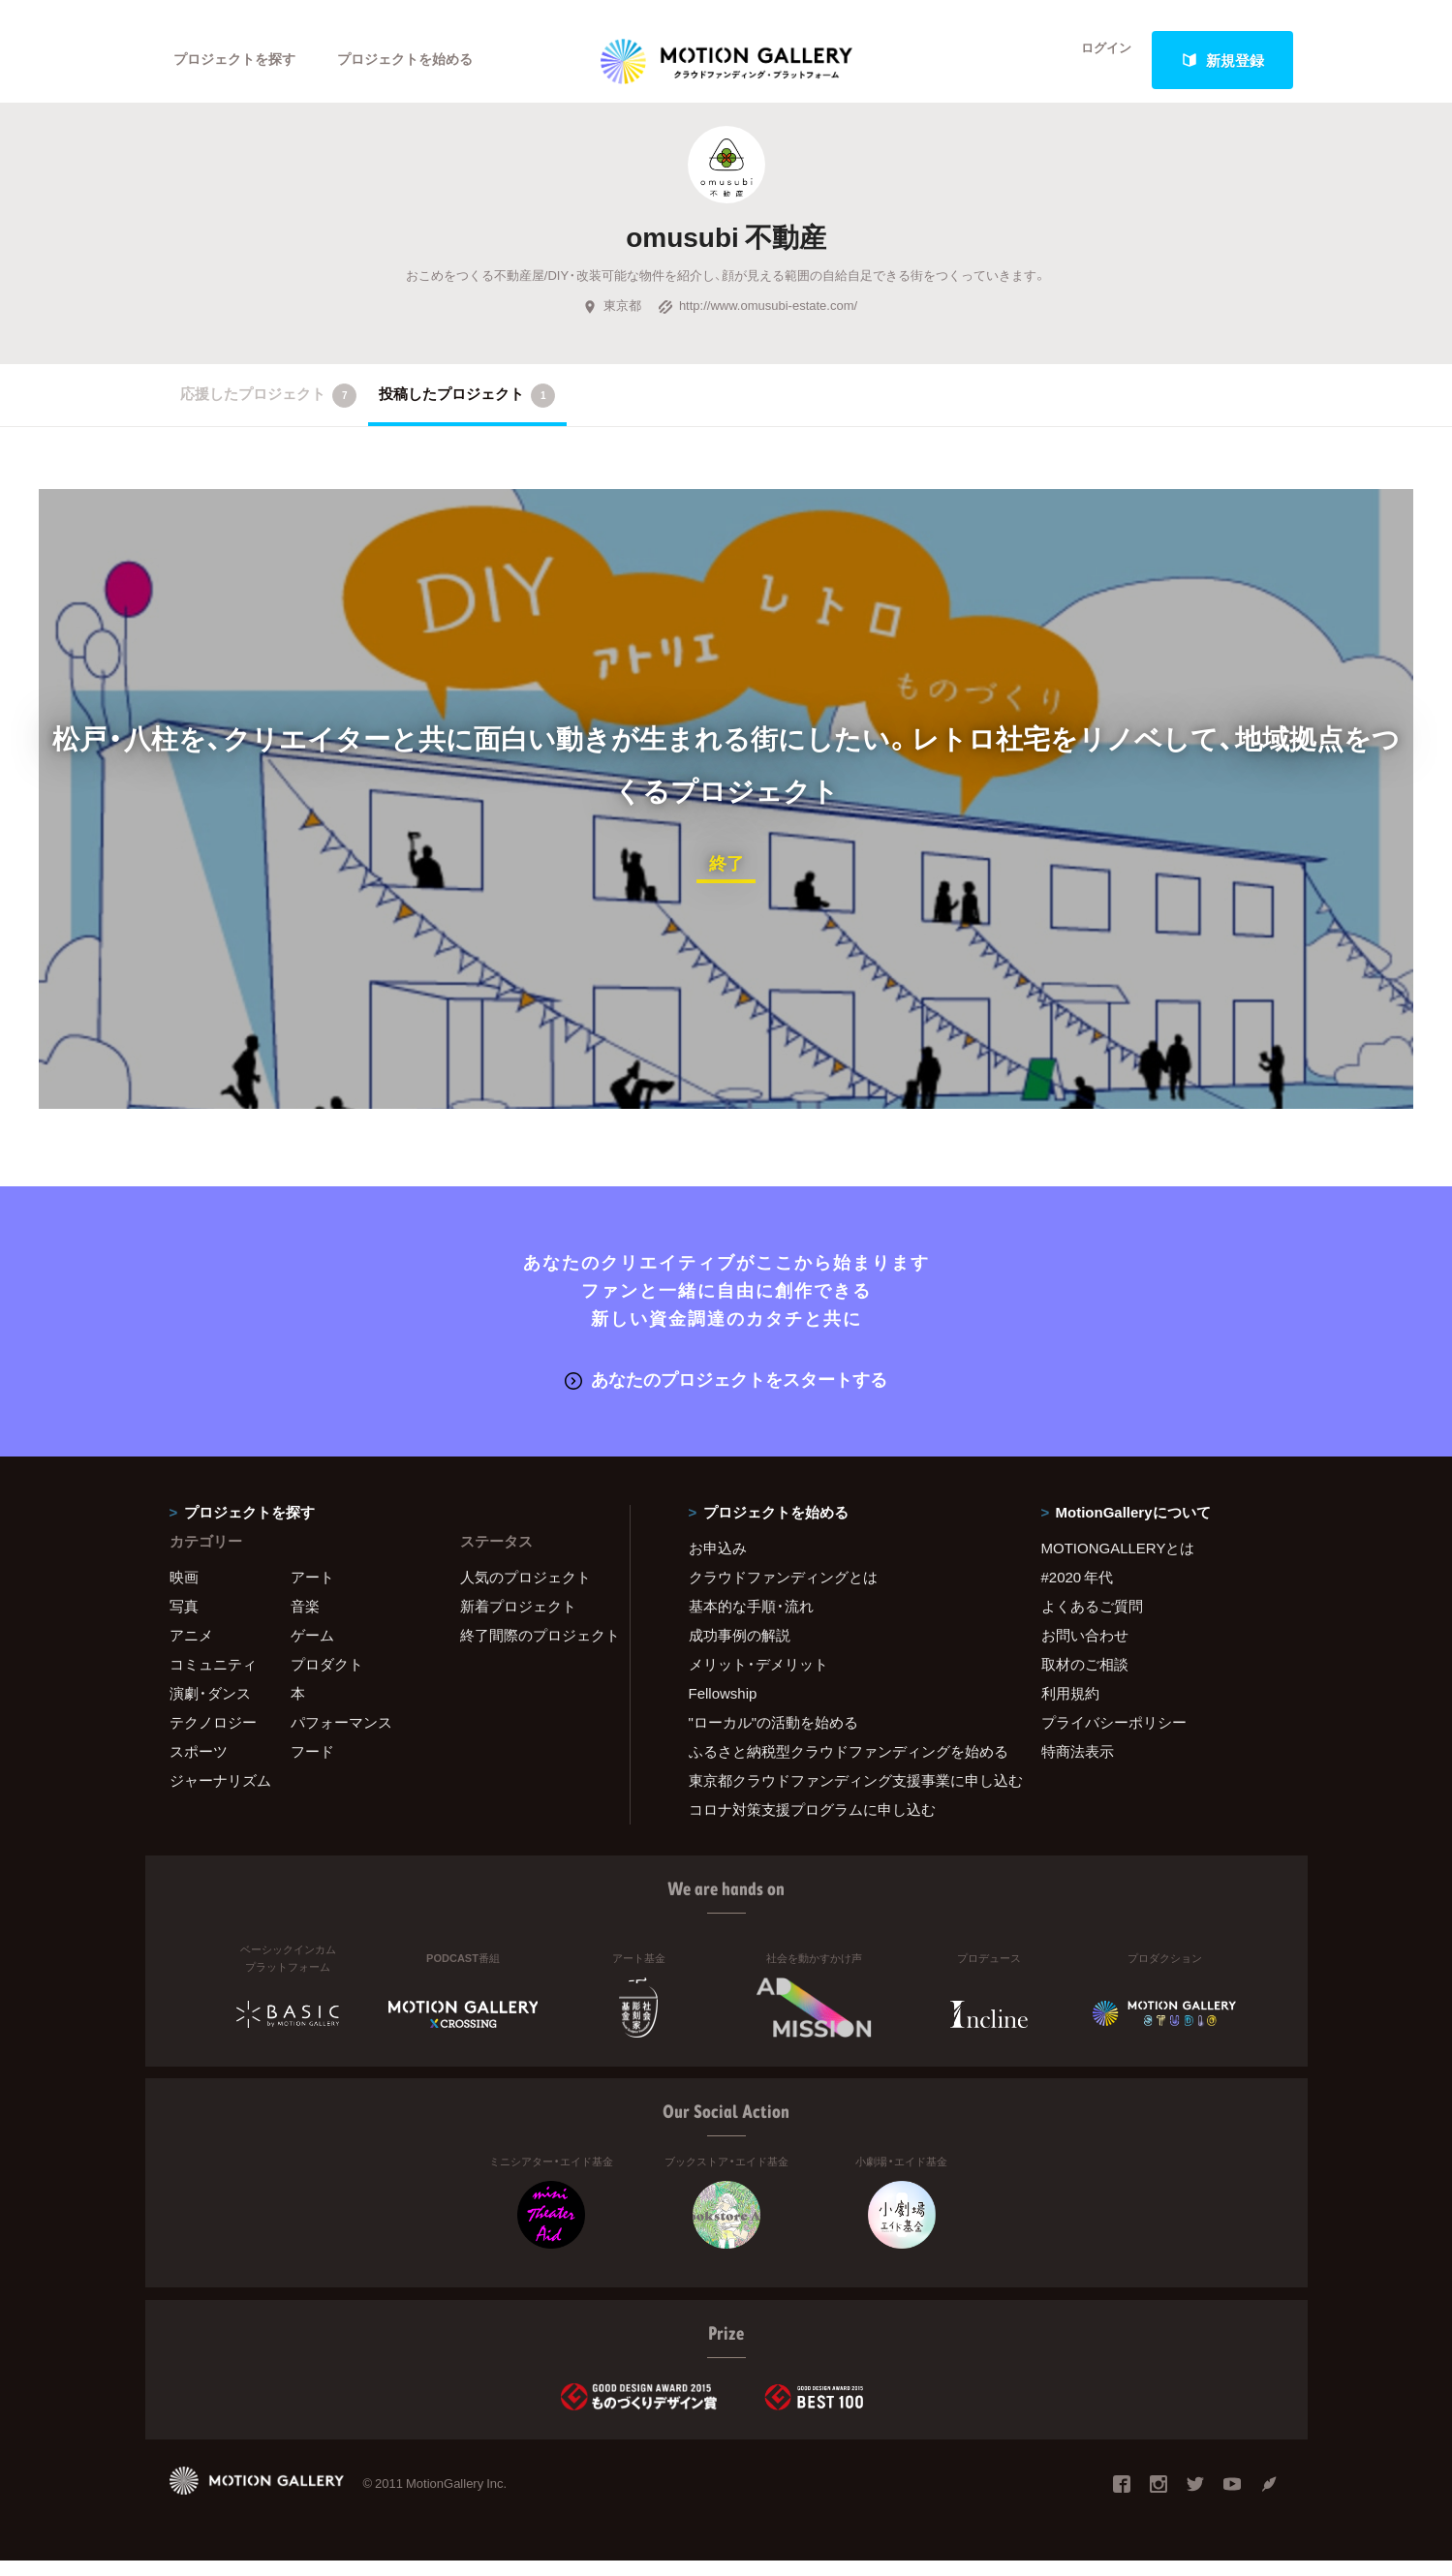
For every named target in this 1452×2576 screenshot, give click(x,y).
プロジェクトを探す (239, 60)
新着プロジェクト (518, 1621)
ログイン (1094, 60)
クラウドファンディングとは (783, 1592)
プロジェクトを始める (421, 60)
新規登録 (1222, 60)
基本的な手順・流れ (751, 1621)
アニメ (191, 1650)
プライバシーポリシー (1114, 1737)
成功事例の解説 (739, 1650)
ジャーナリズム (220, 1795)
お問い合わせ (1084, 1650)
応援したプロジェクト (268, 413)
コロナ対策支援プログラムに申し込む (812, 1824)
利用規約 (1070, 1708)
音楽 (305, 1621)
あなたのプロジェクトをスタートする (726, 1395)
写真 (184, 1621)
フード (312, 1766)
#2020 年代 (1077, 1592)
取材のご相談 (1084, 1679)
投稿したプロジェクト (467, 413)
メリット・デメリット (758, 1679)
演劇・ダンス (210, 1708)
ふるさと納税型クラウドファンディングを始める (841, 1766)
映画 (184, 1592)
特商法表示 (1077, 1766)
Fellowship (723, 1708)
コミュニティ (213, 1679)
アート (312, 1592)
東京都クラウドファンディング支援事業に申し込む (841, 1795)
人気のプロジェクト (525, 1592)
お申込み (718, 1563)
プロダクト (327, 1679)
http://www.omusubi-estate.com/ (757, 323)
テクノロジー (213, 1737)
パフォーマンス (341, 1737)
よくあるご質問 (1092, 1621)
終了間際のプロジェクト (532, 1650)
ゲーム (312, 1650)
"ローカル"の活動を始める (774, 1737)
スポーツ (199, 1766)
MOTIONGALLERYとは (1118, 1563)
